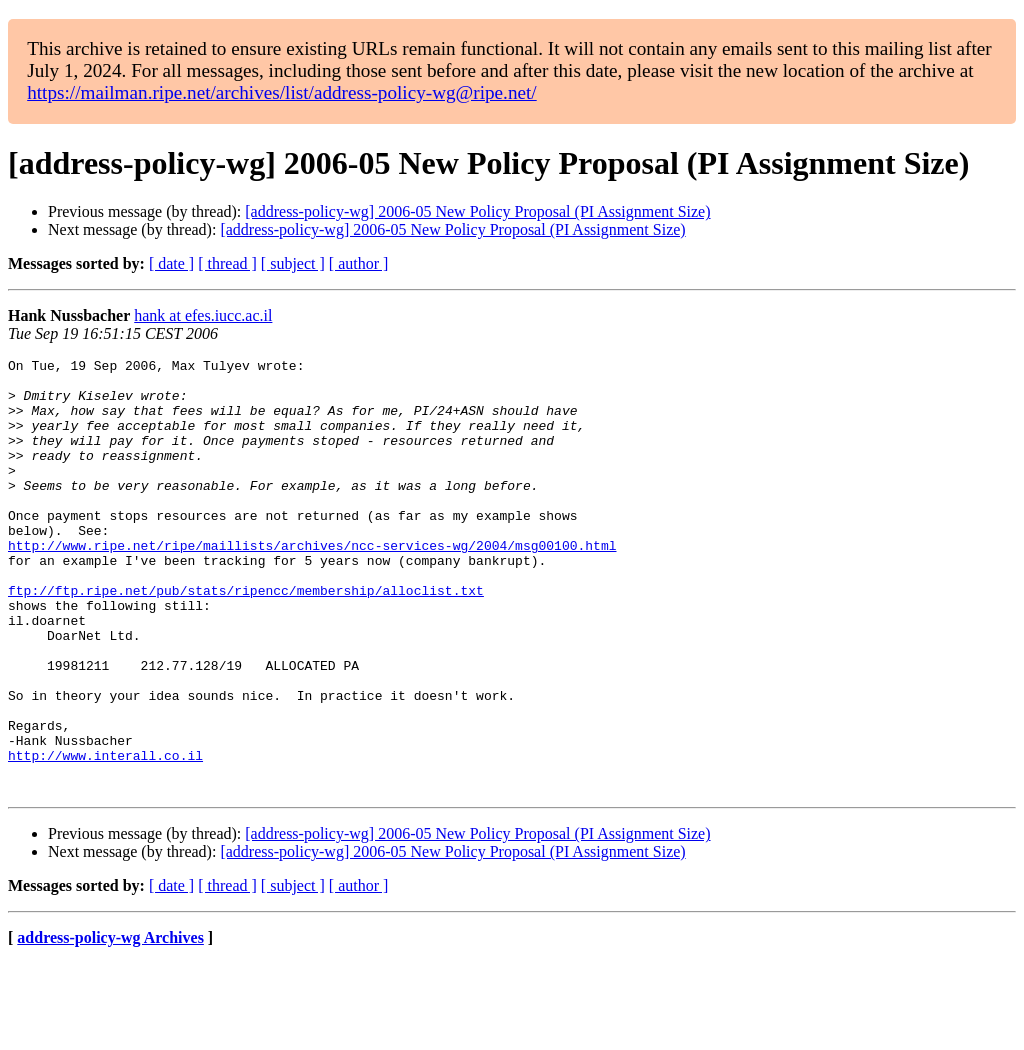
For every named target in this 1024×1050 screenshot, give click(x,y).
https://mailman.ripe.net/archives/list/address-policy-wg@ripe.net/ (282, 92)
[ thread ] (227, 263)
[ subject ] (293, 263)
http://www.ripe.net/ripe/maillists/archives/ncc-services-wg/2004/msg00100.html (312, 584)
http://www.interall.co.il (105, 836)
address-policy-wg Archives (110, 1024)
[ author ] (359, 263)
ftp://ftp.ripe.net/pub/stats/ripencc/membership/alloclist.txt (246, 638)
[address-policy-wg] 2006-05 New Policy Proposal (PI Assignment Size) (477, 211)
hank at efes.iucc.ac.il (203, 315)
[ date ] (171, 263)
